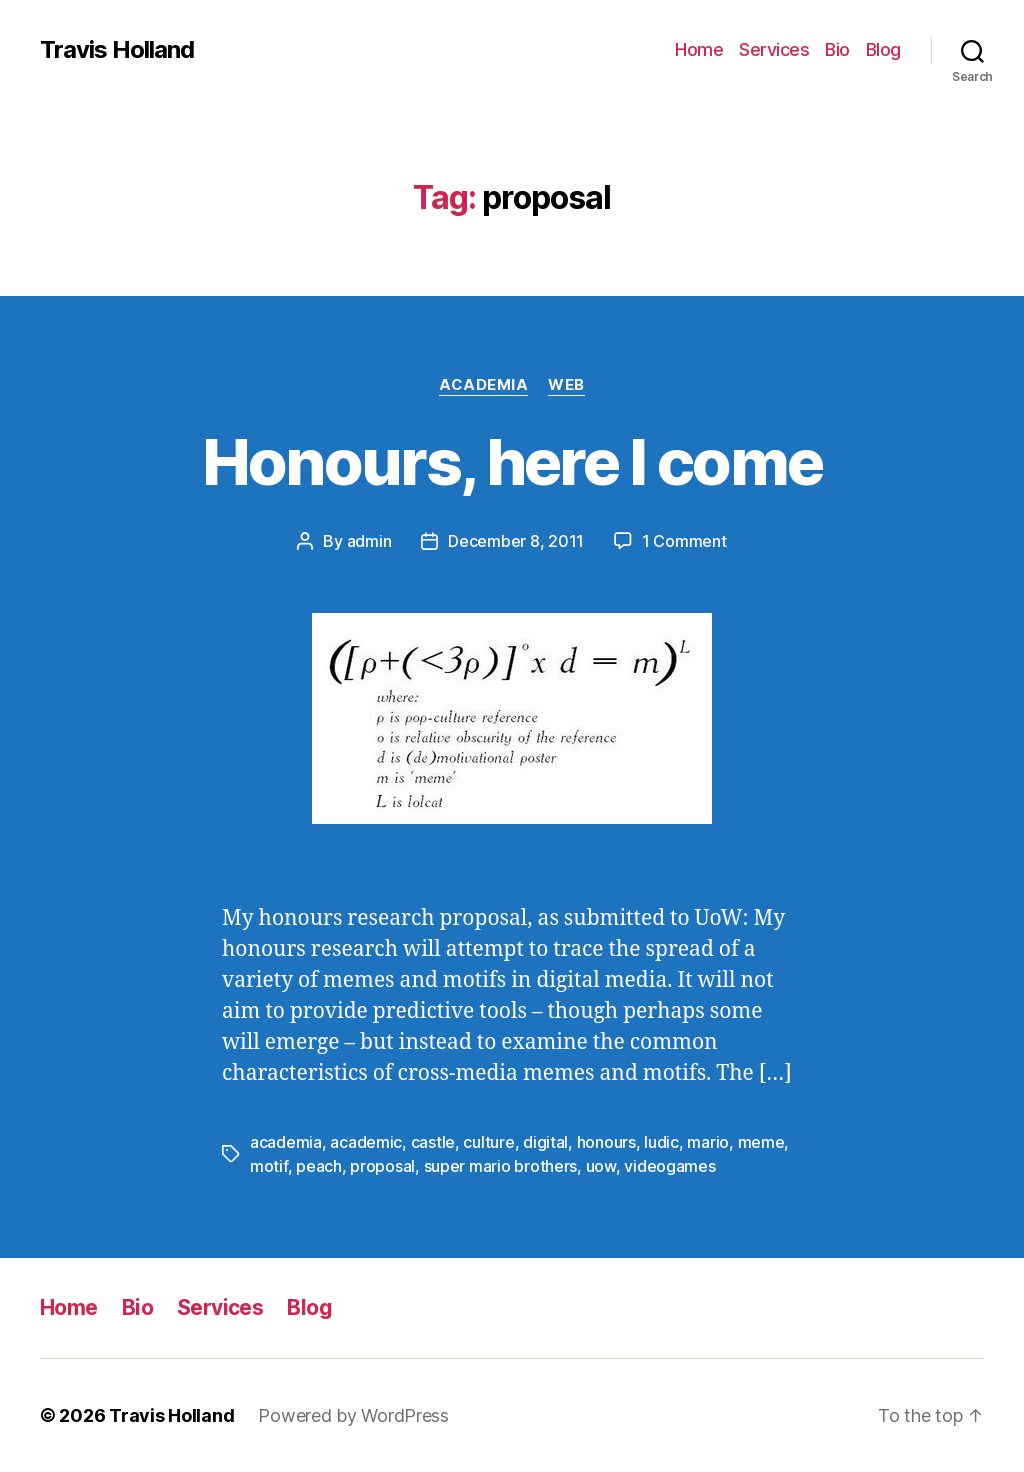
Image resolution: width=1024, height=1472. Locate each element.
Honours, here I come (512, 461)
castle (433, 1142)
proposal (382, 1166)
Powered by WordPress (353, 1415)
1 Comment (684, 541)
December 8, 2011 (516, 541)
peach (319, 1166)
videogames (669, 1166)
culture (488, 1142)
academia (286, 1142)
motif (269, 1166)
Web (566, 385)
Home (699, 49)
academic (366, 1142)
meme (761, 1142)
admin (369, 541)
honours (606, 1142)
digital (545, 1142)
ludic (661, 1142)
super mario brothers (501, 1166)
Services (774, 49)
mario (708, 1142)
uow (601, 1166)
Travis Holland (117, 50)
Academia (483, 385)
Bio (837, 49)
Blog (883, 49)
